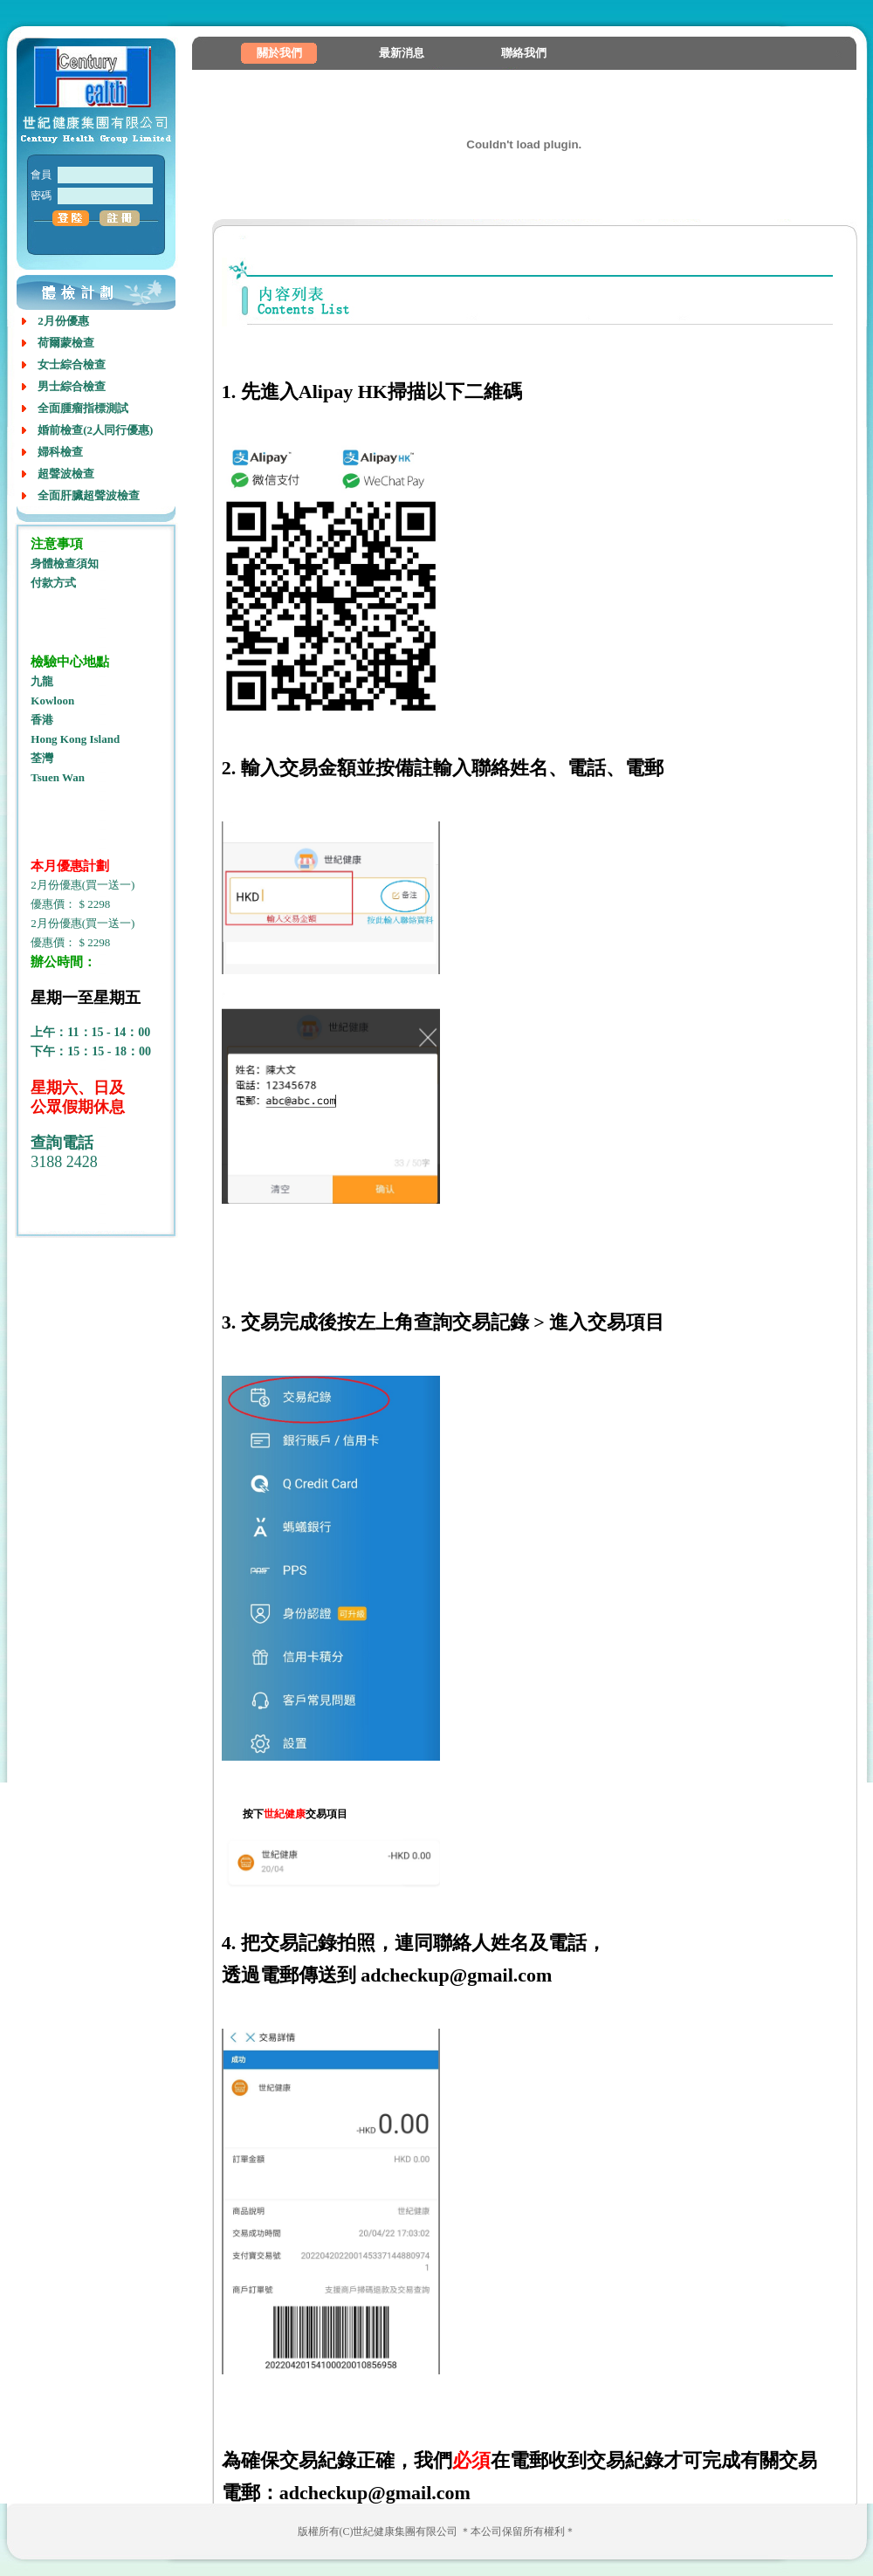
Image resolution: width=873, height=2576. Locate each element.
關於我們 (279, 52)
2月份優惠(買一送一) (82, 884)
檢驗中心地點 (70, 662)
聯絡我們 (523, 52)
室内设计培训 (62, 1221)
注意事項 (57, 544)
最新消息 (401, 52)
